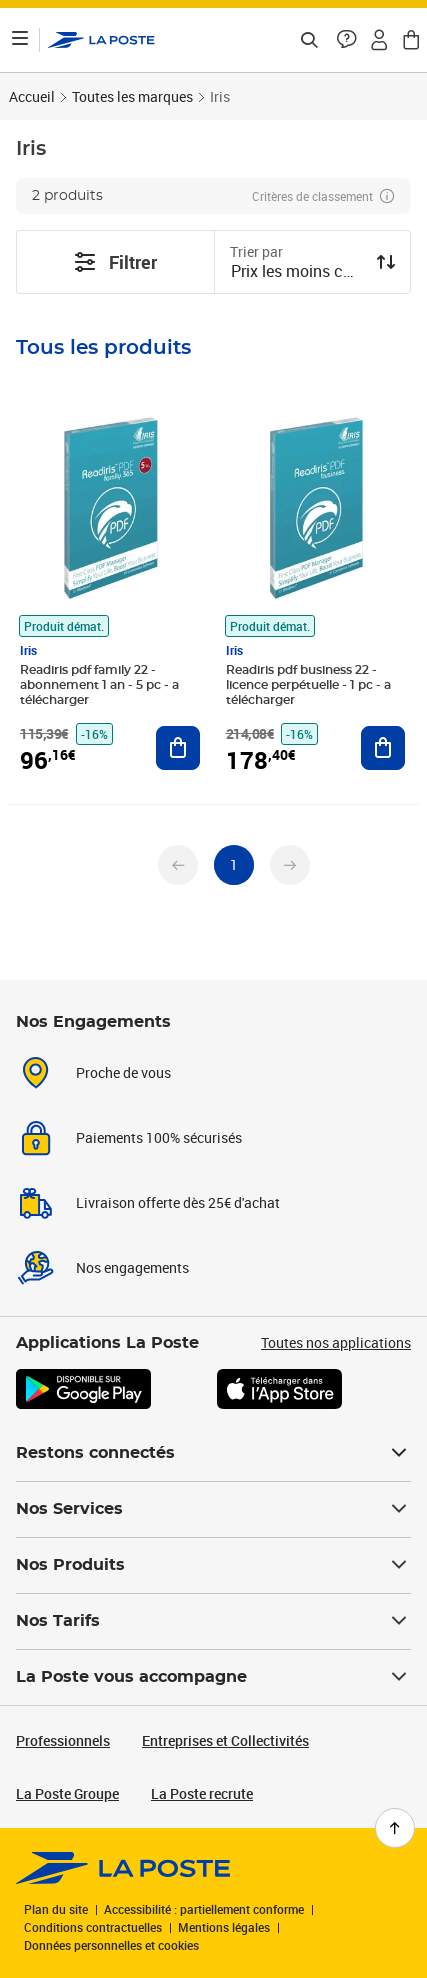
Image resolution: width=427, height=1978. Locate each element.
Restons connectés (213, 1453)
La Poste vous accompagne (213, 1677)
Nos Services (213, 1509)
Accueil (32, 96)
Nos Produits (213, 1565)
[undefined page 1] (234, 865)
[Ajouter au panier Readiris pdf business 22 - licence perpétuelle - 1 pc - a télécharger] (383, 748)
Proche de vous (123, 1072)
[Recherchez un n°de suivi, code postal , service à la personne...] (309, 40)
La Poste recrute (202, 1793)
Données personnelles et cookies (111, 1945)
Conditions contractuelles (93, 1927)
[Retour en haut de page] (395, 1828)
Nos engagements (132, 1267)
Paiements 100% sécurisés (159, 1137)
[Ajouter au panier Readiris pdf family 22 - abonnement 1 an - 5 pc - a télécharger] (178, 748)
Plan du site (56, 1909)
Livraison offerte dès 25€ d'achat (178, 1202)
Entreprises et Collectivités (225, 1740)
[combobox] (297, 273)
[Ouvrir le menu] (20, 40)
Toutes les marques (132, 96)
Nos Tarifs (213, 1621)
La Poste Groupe (67, 1793)
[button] (347, 40)
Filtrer (115, 262)
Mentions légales (224, 1927)
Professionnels (63, 1740)
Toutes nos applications (336, 1342)
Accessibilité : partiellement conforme (204, 1909)
